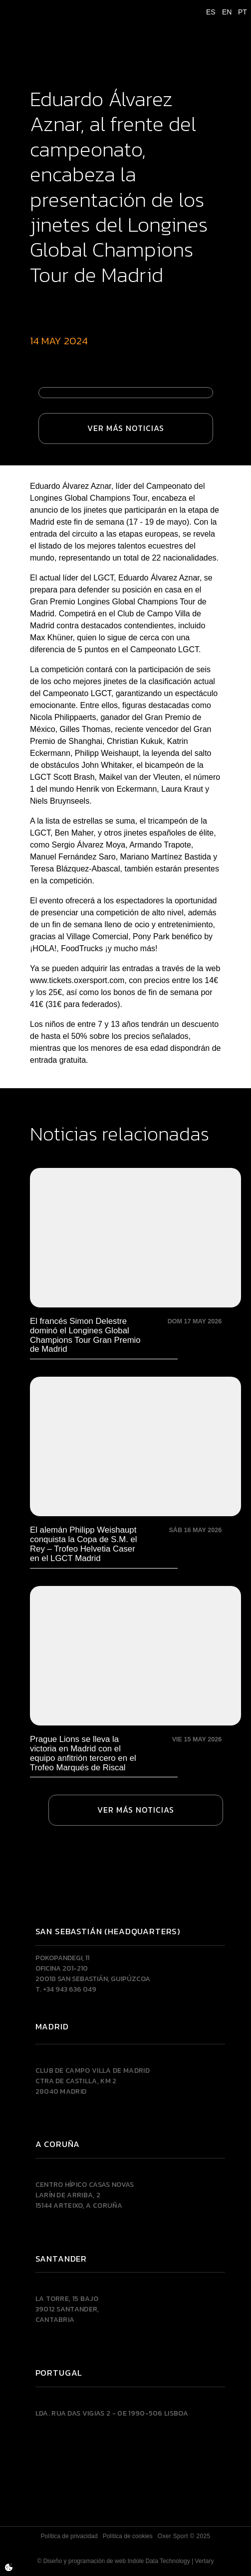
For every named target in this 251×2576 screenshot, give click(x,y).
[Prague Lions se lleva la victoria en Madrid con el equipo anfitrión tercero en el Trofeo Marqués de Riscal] (135, 1679)
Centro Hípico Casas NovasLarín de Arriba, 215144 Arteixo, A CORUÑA (84, 2195)
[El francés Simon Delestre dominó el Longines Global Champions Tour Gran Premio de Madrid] (135, 1261)
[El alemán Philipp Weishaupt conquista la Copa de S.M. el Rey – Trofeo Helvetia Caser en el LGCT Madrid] (135, 1470)
